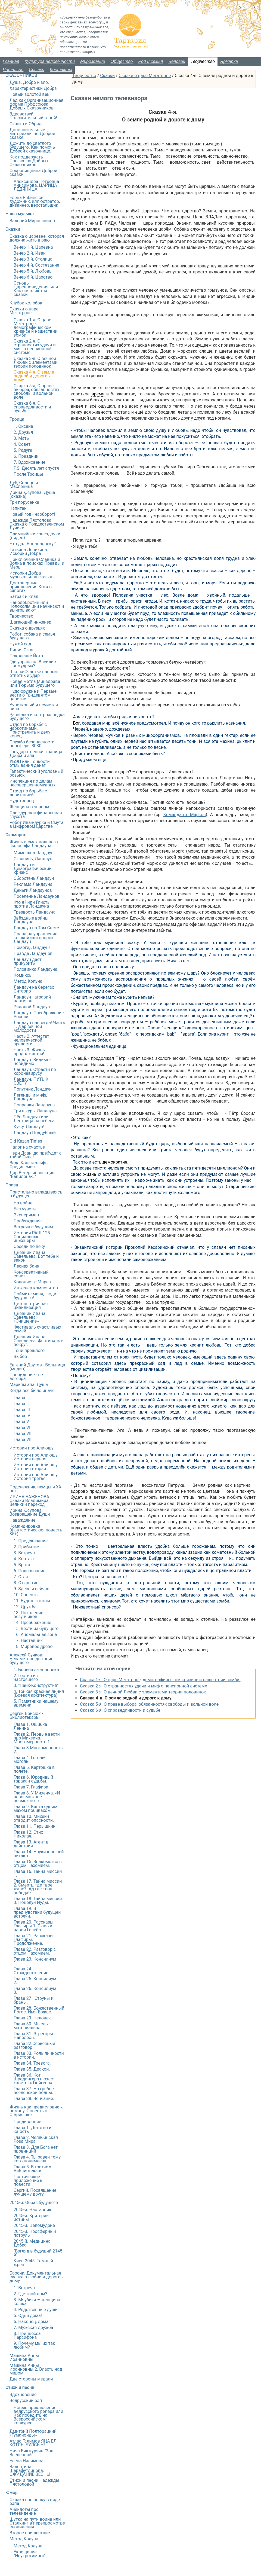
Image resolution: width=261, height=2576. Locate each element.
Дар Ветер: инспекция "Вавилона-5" (32, 1174)
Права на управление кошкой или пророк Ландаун (35, 937)
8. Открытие (26, 1582)
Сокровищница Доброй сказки (33, 172)
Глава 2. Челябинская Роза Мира (36, 2139)
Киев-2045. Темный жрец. (33, 2262)
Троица (17, 419)
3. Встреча (24, 1552)
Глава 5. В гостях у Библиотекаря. (32, 2168)
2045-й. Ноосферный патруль (35, 2233)
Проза (11, 1185)
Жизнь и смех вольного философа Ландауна (34, 843)
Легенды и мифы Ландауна (31, 1096)
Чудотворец (22, 800)
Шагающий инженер (30, 622)
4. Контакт (24, 1558)
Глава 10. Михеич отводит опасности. (34, 1818)
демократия (114, 1162)
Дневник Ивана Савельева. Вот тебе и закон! (36, 1256)
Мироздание (92, 61)
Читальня (13, 69)
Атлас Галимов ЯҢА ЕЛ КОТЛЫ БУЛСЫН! (33, 2442)
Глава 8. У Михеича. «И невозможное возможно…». (37, 1796)
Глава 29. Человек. (33, 2017)
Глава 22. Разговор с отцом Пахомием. (35, 1951)
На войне (23, 1202)
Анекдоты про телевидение (24, 2511)
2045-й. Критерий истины (31, 2217)
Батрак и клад (24, 596)
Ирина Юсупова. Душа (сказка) (32, 494)
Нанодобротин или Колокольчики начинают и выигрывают (37, 606)
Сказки (107, 75)
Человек (176, 61)
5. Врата (22, 1564)
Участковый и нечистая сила (34, 706)
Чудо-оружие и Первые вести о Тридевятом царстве (33, 695)
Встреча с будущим (33, 1226)
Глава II (21, 1403)
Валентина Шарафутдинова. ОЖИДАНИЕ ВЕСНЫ (30, 2470)
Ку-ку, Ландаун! (29, 1126)
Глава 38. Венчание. (34, 2098)
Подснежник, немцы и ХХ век (35, 1488)
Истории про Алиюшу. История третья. (36, 1476)
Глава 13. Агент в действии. (31, 1843)
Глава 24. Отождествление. (31, 1970)
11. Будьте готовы (32, 1600)
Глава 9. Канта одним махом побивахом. (35, 1808)
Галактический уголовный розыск (36, 773)
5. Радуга (23, 450)
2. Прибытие (26, 1546)
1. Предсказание (31, 1540)
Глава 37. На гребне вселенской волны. (34, 2090)
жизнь (89, 1174)
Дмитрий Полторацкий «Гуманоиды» (33, 2433)
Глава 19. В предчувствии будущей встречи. (37, 1912)
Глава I (20, 1397)
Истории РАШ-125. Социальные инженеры (32, 1236)
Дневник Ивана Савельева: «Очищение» (29, 1317)
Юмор (11, 2492)
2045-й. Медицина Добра (32, 2243)
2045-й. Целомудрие (34, 2225)
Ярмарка (229, 61)
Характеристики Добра (33, 88)
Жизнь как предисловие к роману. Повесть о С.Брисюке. (36, 2110)
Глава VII (23, 1433)
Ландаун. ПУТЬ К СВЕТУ (31, 1081)
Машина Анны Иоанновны (24, 2357)
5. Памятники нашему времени (36, 1703)
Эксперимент (27, 1214)
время (97, 393)
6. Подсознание (29, 1570)
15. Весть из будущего (36, 1628)
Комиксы (23, 975)
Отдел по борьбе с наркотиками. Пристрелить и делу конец (30, 730)
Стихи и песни (19, 2387)
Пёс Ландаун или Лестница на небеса (34, 1118)
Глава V (21, 1421)
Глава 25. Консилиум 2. (35, 1980)
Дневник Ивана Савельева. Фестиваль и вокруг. (39, 1340)
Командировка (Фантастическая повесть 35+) (36, 1530)
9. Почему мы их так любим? (34, 2345)
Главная (11, 61)
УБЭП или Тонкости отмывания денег (30, 763)
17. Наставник (28, 1640)
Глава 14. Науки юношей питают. (39, 1853)
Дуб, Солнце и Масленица (24, 484)
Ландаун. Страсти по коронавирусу (35, 1071)
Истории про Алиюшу (32, 1448)
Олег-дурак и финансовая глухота (36, 814)
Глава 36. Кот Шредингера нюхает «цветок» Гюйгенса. (34, 2079)
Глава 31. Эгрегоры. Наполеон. (34, 2035)
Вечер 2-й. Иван (30, 253)
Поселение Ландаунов (37, 896)
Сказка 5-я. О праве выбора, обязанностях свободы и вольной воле (149, 1704)
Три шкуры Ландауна (35, 1110)
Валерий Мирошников (32, 220)
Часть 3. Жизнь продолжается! (29, 1051)
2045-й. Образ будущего (34, 2202)
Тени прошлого (29, 1350)
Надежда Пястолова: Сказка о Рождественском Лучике (37, 524)
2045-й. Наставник (32, 2209)
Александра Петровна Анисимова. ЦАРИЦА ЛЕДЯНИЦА (36, 185)
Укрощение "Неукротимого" (29, 2553)
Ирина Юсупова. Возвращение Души (30, 1512)
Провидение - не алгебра (26, 1376)
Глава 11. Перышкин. (35, 1826)
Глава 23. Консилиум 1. (35, 1961)
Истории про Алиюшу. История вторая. (36, 1466)
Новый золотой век (29, 94)
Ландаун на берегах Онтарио (34, 989)
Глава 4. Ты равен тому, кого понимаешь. (37, 2158)
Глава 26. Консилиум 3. (35, 1990)
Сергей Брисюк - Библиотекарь (26, 1715)
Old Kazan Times (26, 1141)
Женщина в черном (29, 806)
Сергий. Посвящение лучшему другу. (35, 2192)
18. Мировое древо (33, 1646)
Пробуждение (28, 1220)
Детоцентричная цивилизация (31, 1305)
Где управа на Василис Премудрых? (33, 663)
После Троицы (28, 474)
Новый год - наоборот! (32, 514)
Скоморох (15, 834)
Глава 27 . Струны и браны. (33, 2000)
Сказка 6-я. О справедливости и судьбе (120, 1710)
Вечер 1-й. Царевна (33, 247)
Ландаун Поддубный (35, 1132)
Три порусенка (24, 502)
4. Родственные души (36, 2309)
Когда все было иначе (32, 1390)
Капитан (18, 508)
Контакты (61, 69)
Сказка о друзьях (27, 628)
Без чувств (25, 1208)
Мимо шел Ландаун (34, 852)
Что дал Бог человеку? (33, 543)
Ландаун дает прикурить (28, 961)
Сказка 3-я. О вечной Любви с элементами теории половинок (143, 1692)
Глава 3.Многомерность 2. (38, 1749)
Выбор (20, 1356)
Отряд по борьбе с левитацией (28, 792)
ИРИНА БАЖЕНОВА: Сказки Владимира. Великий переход (30, 1500)
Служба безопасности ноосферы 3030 (32, 743)
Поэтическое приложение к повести (28, 2180)
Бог (76, 723)
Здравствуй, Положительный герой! (33, 115)
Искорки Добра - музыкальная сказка (31, 574)
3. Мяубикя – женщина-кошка (37, 2301)
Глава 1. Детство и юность (32, 2129)
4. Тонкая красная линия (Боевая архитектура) (39, 1693)
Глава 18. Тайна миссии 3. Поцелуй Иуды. (38, 1900)
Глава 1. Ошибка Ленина (30, 1726)
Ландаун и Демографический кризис (32, 868)
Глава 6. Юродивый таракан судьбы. (33, 1779)
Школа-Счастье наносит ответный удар (34, 673)
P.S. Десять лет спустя (36, 468)
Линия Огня (21, 649)
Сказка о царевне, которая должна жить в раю (37, 238)
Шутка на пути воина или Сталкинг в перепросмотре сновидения (37, 2523)
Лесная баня (26, 1266)
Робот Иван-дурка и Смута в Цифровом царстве (36, 824)
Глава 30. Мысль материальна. (31, 2025)
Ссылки (36, 69)
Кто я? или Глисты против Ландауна (32, 904)
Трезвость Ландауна (34, 912)
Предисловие (27, 2121)
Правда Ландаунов (33, 953)
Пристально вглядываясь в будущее (36, 1193)
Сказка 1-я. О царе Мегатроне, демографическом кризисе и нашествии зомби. (160, 1679)
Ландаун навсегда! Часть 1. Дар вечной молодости (39, 1026)
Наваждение (22, 1520)
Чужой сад (20, 643)
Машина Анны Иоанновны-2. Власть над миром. (36, 2369)
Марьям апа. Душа (29, 1384)
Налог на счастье (27, 1147)
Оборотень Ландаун (34, 878)
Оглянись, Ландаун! (34, 858)
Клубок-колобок (26, 303)
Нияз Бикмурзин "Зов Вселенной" (31, 2452)
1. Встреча (24, 2287)
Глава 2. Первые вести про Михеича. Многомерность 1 (37, 1738)
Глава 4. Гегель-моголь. (29, 1759)
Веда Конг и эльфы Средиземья (29, 1164)
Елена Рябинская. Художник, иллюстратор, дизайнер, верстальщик (35, 201)
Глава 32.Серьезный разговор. (34, 2045)
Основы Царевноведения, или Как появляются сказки (36, 288)
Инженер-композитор (36, 1287)
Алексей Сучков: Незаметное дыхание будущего (31, 1658)
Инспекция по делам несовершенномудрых (32, 783)
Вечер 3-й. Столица (33, 259)
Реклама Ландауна (33, 884)
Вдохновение (23, 2394)
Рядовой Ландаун (32, 1006)
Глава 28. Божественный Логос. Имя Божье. (39, 2010)
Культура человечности (50, 61)
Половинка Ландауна (35, 969)
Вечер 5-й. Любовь (33, 271)
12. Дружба (25, 1606)
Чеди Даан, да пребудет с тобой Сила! (35, 1154)
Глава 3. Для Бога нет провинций (36, 2149)
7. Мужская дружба (33, 2327)
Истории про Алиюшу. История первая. (36, 1456)
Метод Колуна (28, 981)
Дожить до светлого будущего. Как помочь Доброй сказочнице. (32, 147)
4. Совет (22, 444)
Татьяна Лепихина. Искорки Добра (29, 551)
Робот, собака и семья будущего (32, 635)
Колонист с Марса (32, 1281)
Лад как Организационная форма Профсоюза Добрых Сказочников (36, 104)
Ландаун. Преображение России (39, 1014)
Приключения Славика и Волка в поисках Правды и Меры (37, 563)
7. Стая (21, 1576)
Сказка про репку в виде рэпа (35, 2501)
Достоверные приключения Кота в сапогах (31, 586)
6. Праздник (26, 456)
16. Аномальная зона (35, 1634)
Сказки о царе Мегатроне (145, 75)
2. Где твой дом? (30, 2293)
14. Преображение (32, 1622)
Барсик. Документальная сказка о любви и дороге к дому (37, 2276)
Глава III (22, 1409)
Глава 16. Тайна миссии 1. (38, 1873)
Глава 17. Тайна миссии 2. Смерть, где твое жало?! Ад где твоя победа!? (38, 1887)
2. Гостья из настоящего (26, 1677)
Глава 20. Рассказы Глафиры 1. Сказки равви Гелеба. (33, 1925)
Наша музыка (19, 213)
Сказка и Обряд (26, 123)
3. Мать (21, 438)
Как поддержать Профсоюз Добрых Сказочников (29, 160)
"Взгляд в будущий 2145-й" (39, 2252)
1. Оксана (23, 426)
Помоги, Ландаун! (32, 947)
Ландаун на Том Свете (36, 927)
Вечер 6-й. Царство (33, 277)
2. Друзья (23, 432)
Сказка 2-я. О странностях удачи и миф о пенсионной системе (143, 1686)
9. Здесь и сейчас (31, 1588)
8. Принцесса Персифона (27, 2335)
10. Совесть (26, 1594)
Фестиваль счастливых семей (37, 1328)
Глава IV (22, 1415)
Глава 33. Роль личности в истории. (39, 2055)
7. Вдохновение (29, 462)
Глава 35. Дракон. (32, 2069)
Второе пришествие (30, 2532)
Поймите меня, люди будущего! (35, 1295)
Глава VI (22, 1427)
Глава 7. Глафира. (31, 1787)
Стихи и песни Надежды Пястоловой (34, 2482)
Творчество (203, 61)
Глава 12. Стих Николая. (28, 1834)
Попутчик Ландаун (33, 1089)
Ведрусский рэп (26, 2400)
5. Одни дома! (28, 2315)
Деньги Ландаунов (33, 890)
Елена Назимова (27, 2460)
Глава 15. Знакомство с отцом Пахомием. (38, 1863)
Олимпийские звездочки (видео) (35, 535)
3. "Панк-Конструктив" (36, 1685)
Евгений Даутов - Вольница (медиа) (37, 1366)
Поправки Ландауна (34, 1104)
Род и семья (150, 61)
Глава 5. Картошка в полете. (34, 1769)
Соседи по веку (29, 1246)
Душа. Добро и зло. (29, 82)
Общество (122, 61)
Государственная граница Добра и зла (36, 753)
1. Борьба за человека (36, 1669)
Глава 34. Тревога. (32, 2063)
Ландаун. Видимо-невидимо (32, 1061)
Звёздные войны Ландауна (31, 919)
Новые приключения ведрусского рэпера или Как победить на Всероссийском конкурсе (38, 2415)
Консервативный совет (31, 1273)
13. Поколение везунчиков (28, 1614)
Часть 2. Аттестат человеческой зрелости (31, 1040)
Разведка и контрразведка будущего (37, 716)
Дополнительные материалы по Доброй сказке (32, 133)
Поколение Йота (26, 655)
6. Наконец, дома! (32, 2321)
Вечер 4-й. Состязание (36, 265)
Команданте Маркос (184, 814)
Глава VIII (23, 1439)
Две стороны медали (31, 2379)
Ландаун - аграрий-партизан (33, 998)
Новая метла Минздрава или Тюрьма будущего (35, 683)
